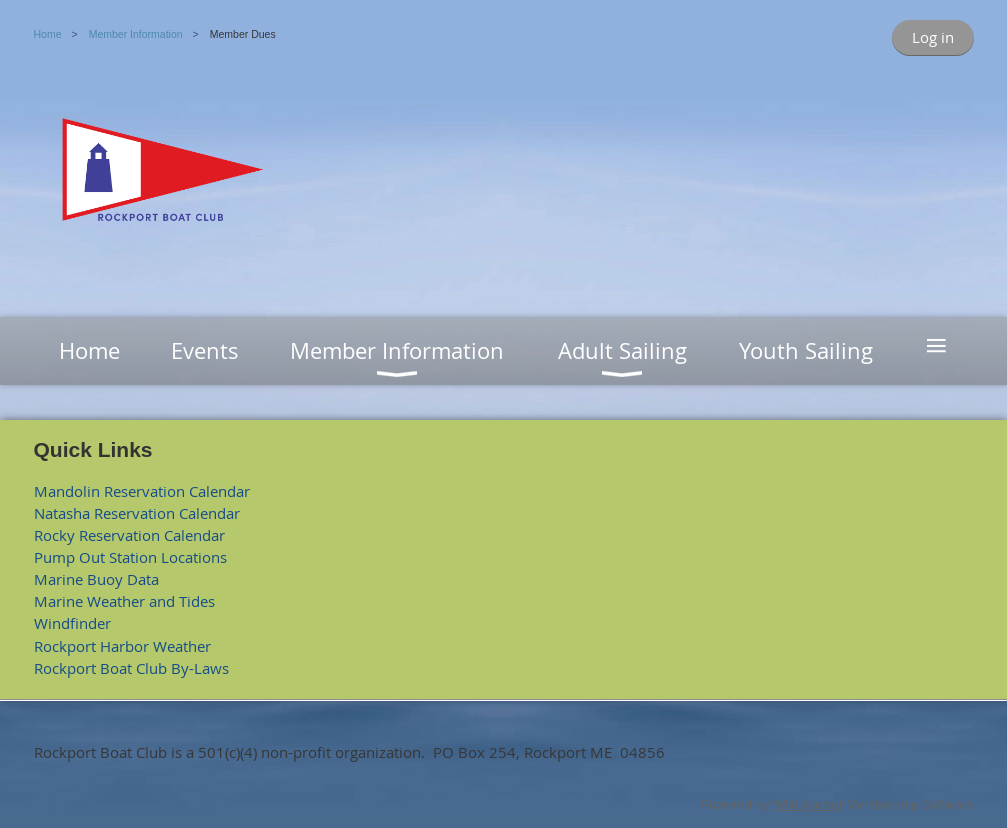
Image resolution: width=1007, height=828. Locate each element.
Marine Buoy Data (96, 579)
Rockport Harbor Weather (122, 646)
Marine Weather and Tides (124, 601)
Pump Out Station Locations (130, 557)
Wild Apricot (807, 804)
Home (48, 34)
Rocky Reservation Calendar (129, 535)
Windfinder (72, 623)
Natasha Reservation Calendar (137, 513)
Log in (933, 37)
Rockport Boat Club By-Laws (131, 668)
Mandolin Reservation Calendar (142, 491)
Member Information (136, 34)
